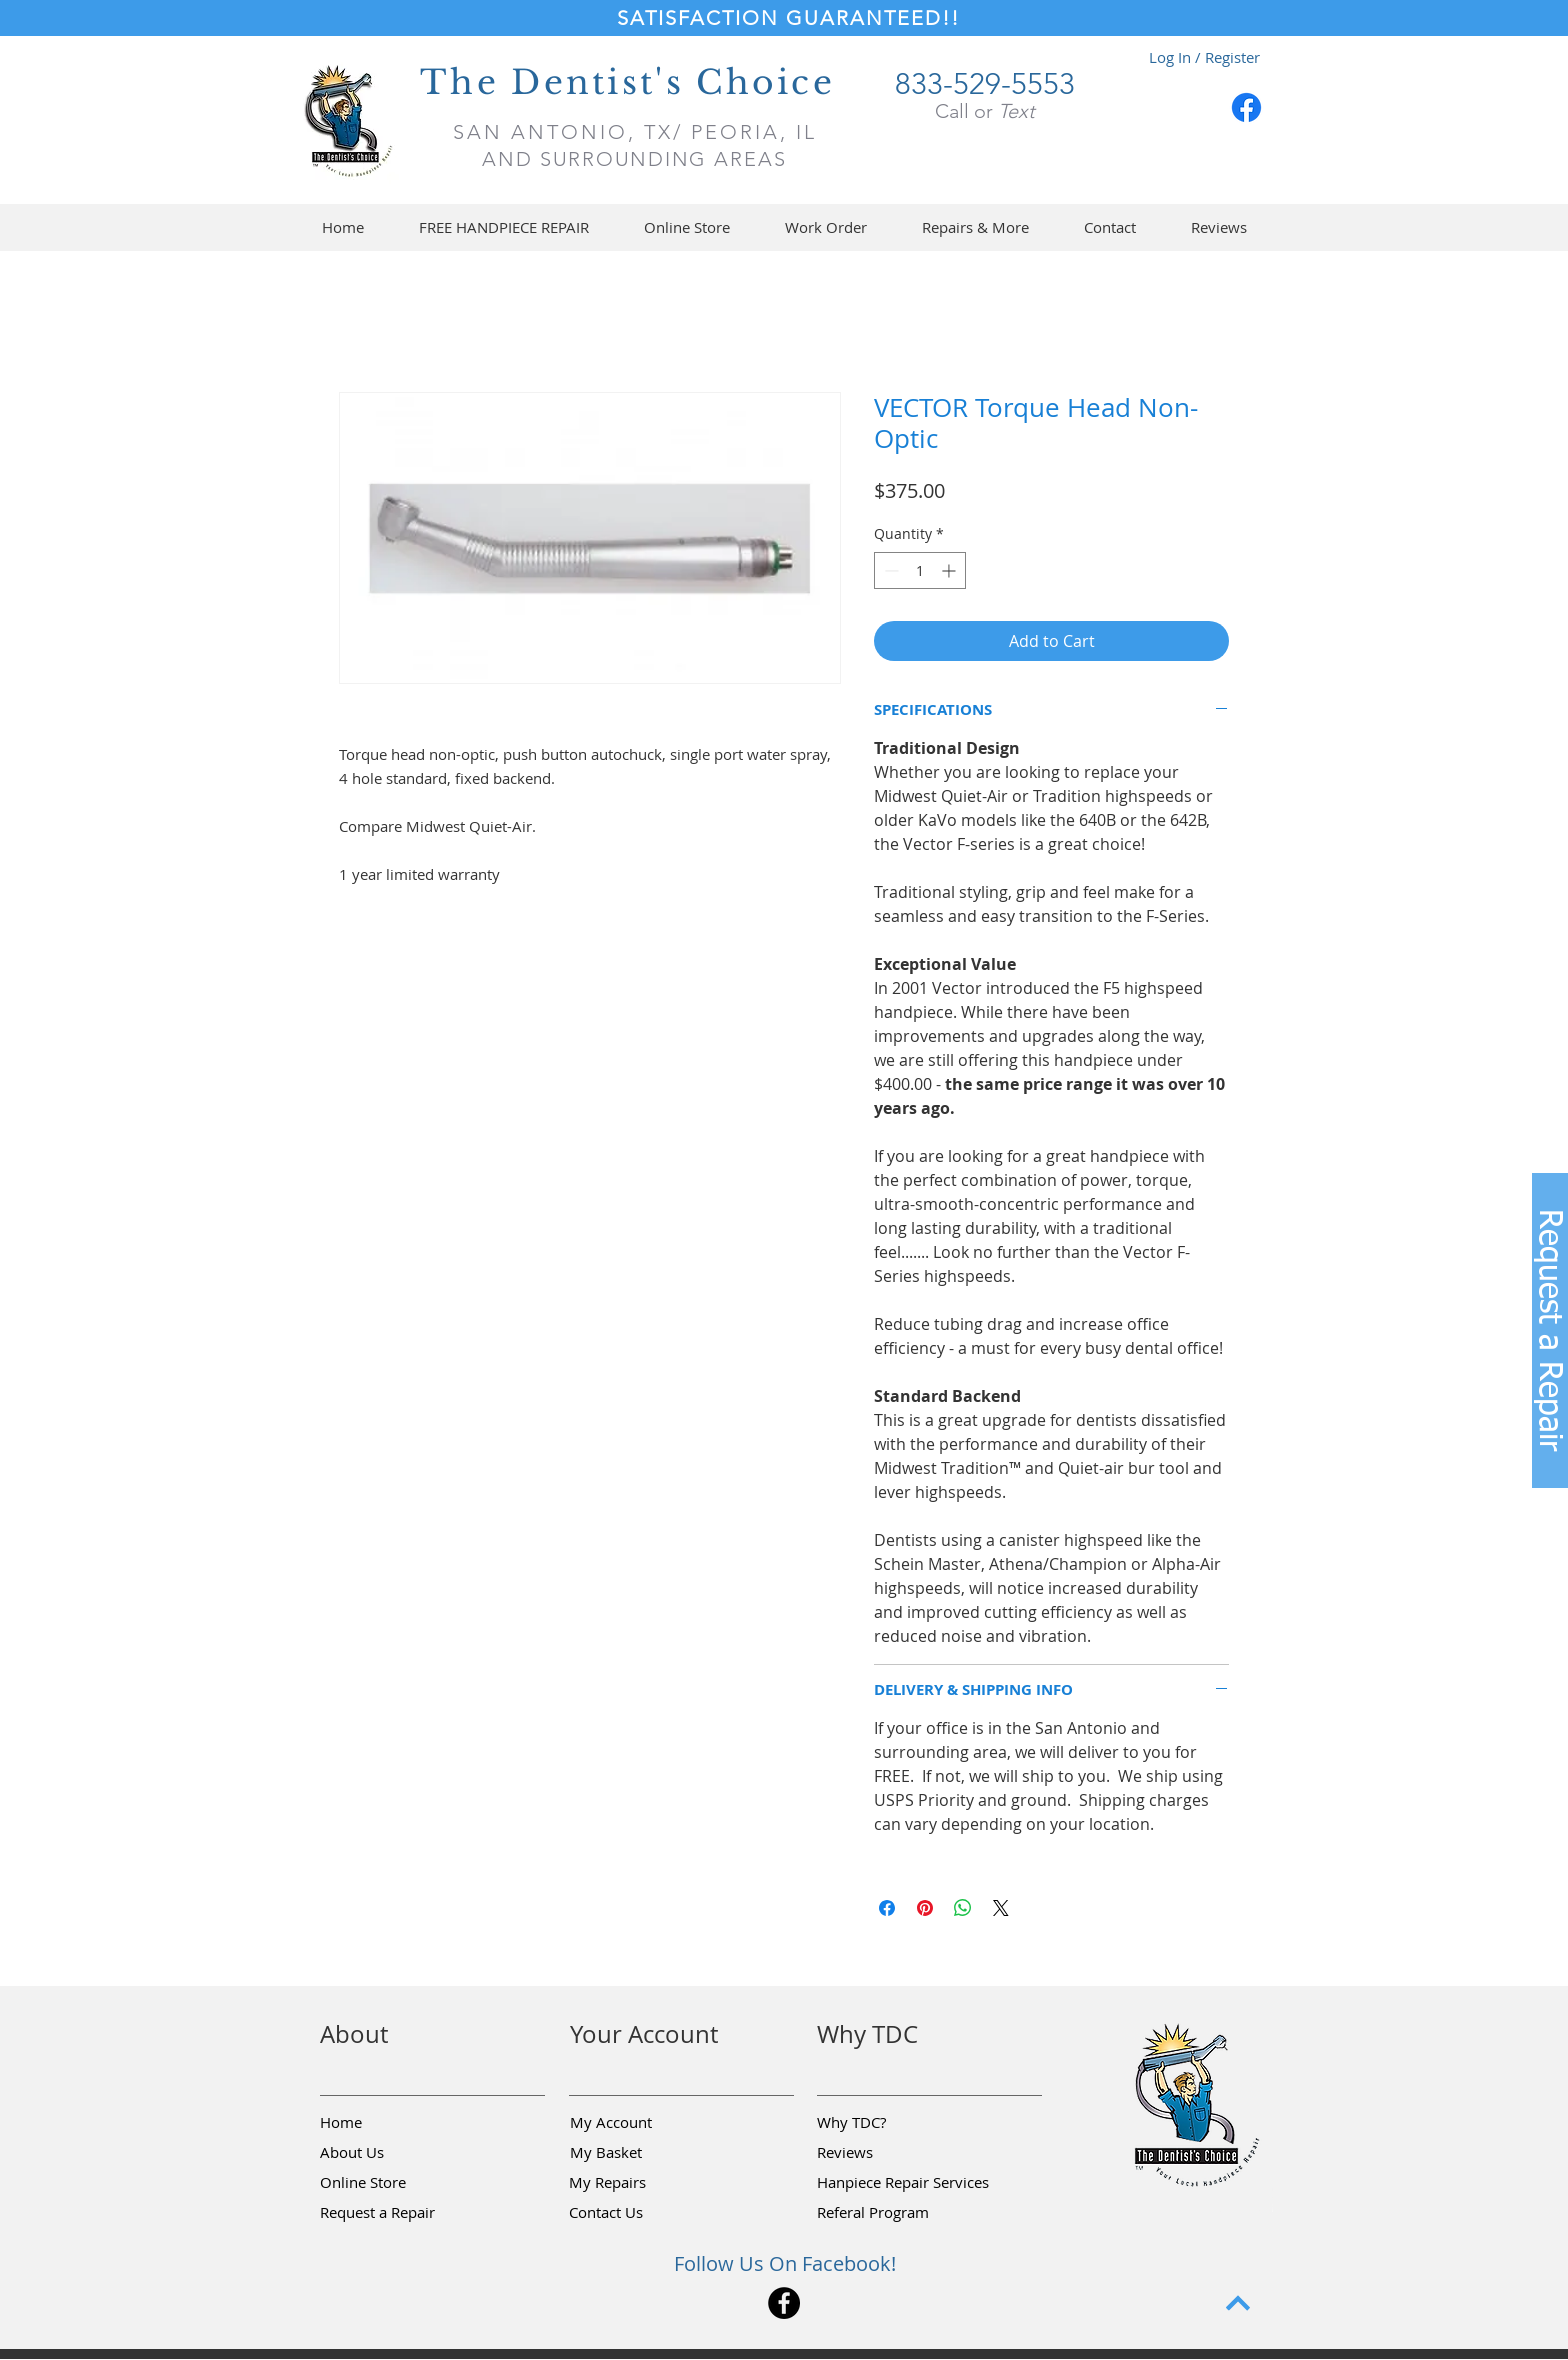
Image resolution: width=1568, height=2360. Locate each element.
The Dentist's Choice (627, 82)
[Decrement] (889, 570)
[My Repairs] (640, 2183)
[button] (686, 227)
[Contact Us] (640, 2213)
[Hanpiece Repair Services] (904, 2183)
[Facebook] (1246, 107)
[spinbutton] (920, 570)
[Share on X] (1001, 1908)
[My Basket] (641, 2153)
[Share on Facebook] (887, 1908)
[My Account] (641, 2123)
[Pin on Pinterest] (925, 1908)
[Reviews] (888, 2153)
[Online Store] (391, 2183)
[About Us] (391, 2153)
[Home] (391, 2123)
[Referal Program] (903, 2213)
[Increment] (950, 570)
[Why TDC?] (888, 2123)
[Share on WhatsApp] (963, 1908)
